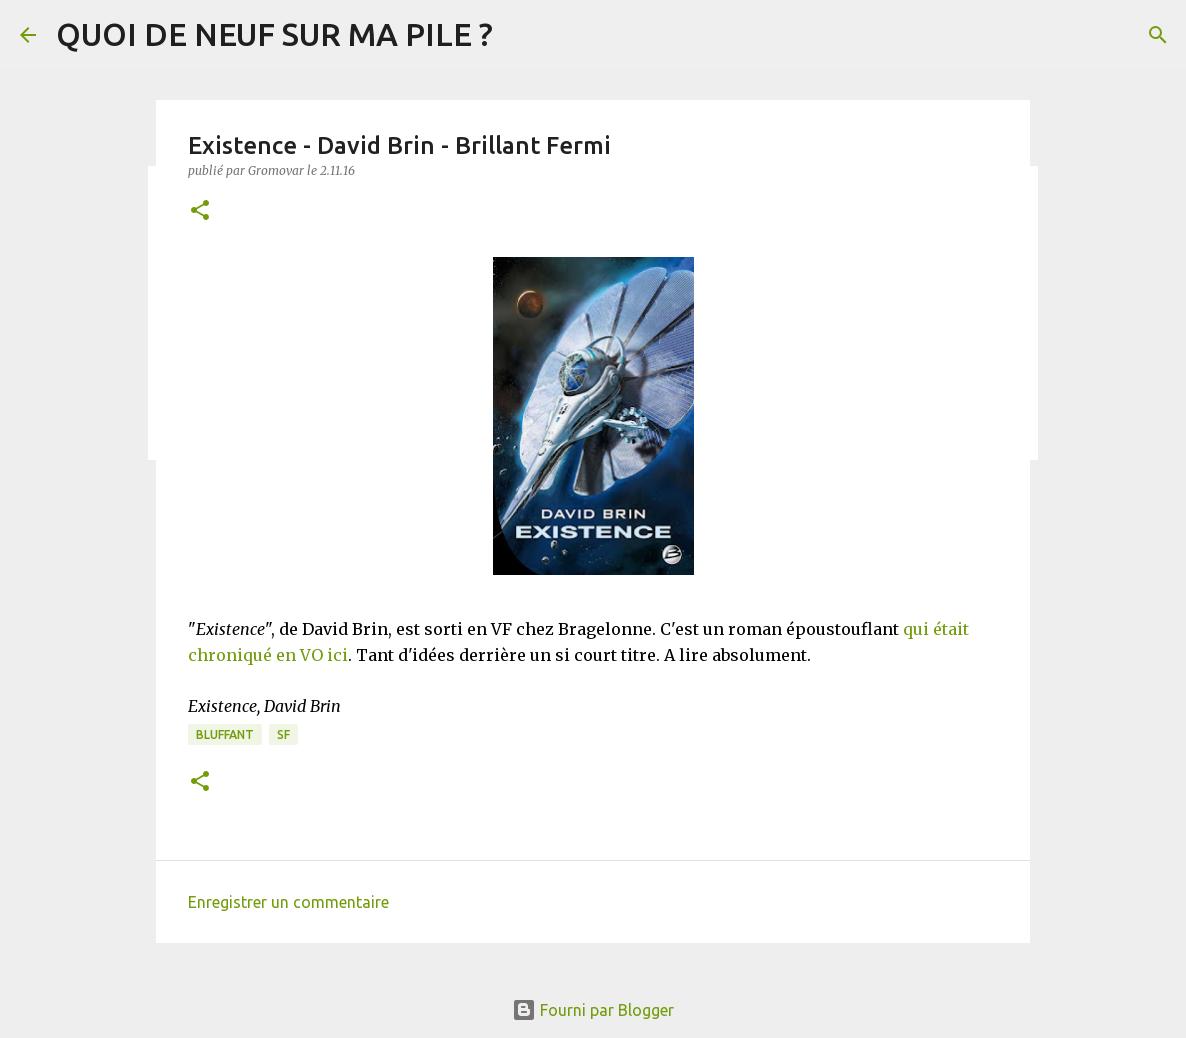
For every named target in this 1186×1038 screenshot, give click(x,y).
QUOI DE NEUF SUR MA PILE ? (274, 34)
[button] (200, 211)
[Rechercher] (1158, 35)
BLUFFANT (225, 734)
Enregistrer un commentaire (288, 902)
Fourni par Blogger (593, 1010)
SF (283, 734)
